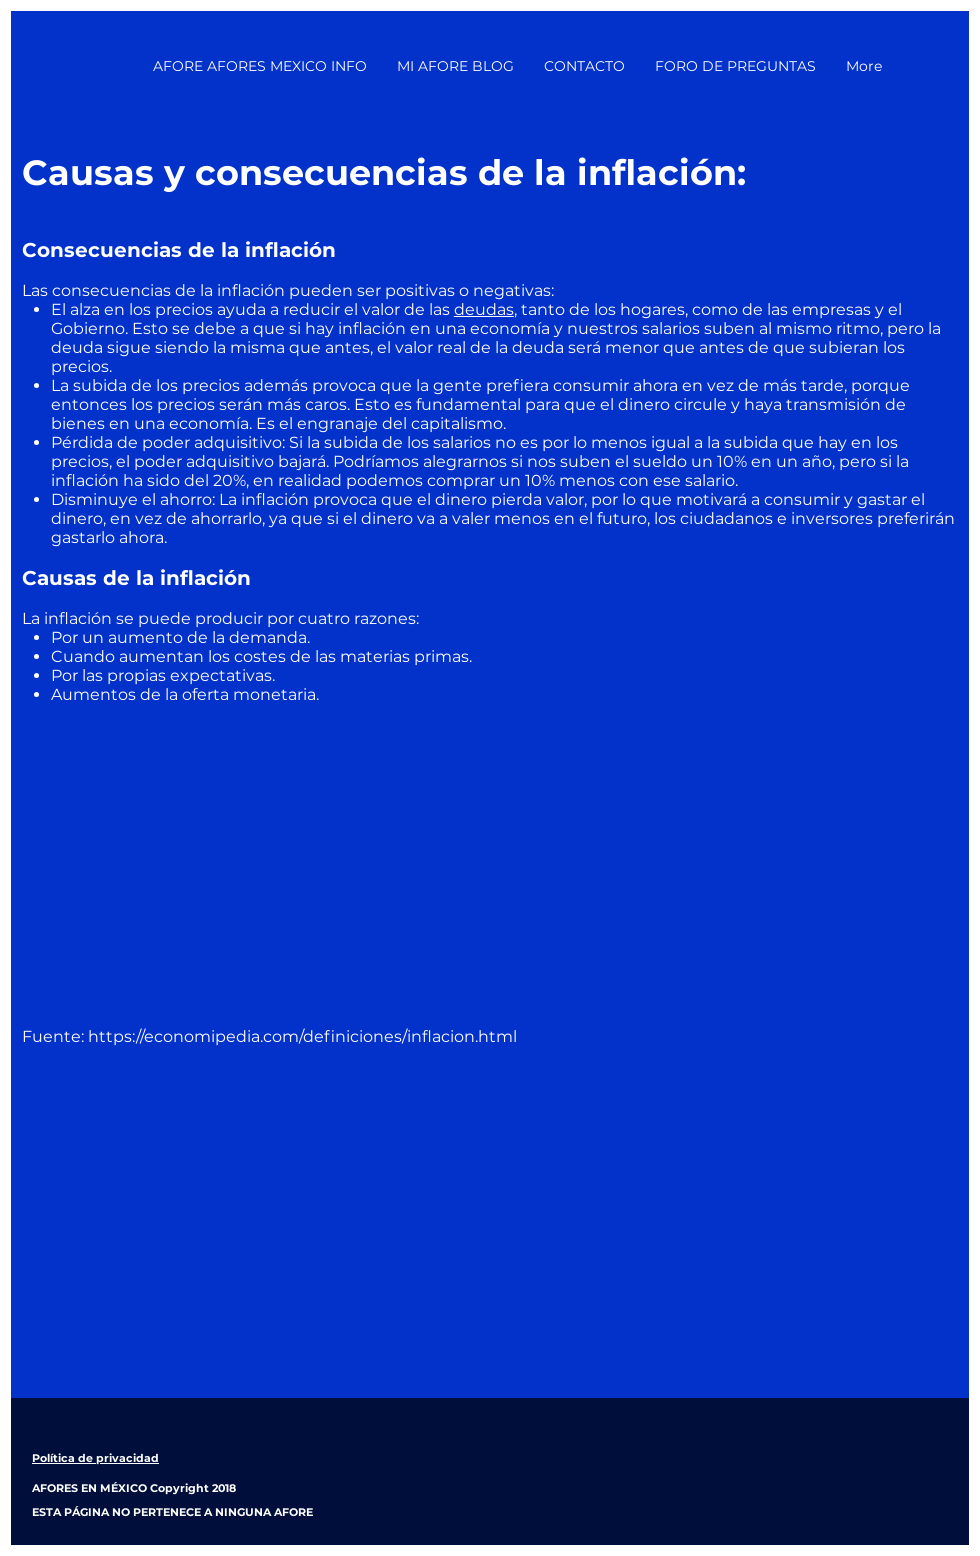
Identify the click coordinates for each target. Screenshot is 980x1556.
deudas (484, 309)
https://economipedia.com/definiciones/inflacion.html (302, 1036)
